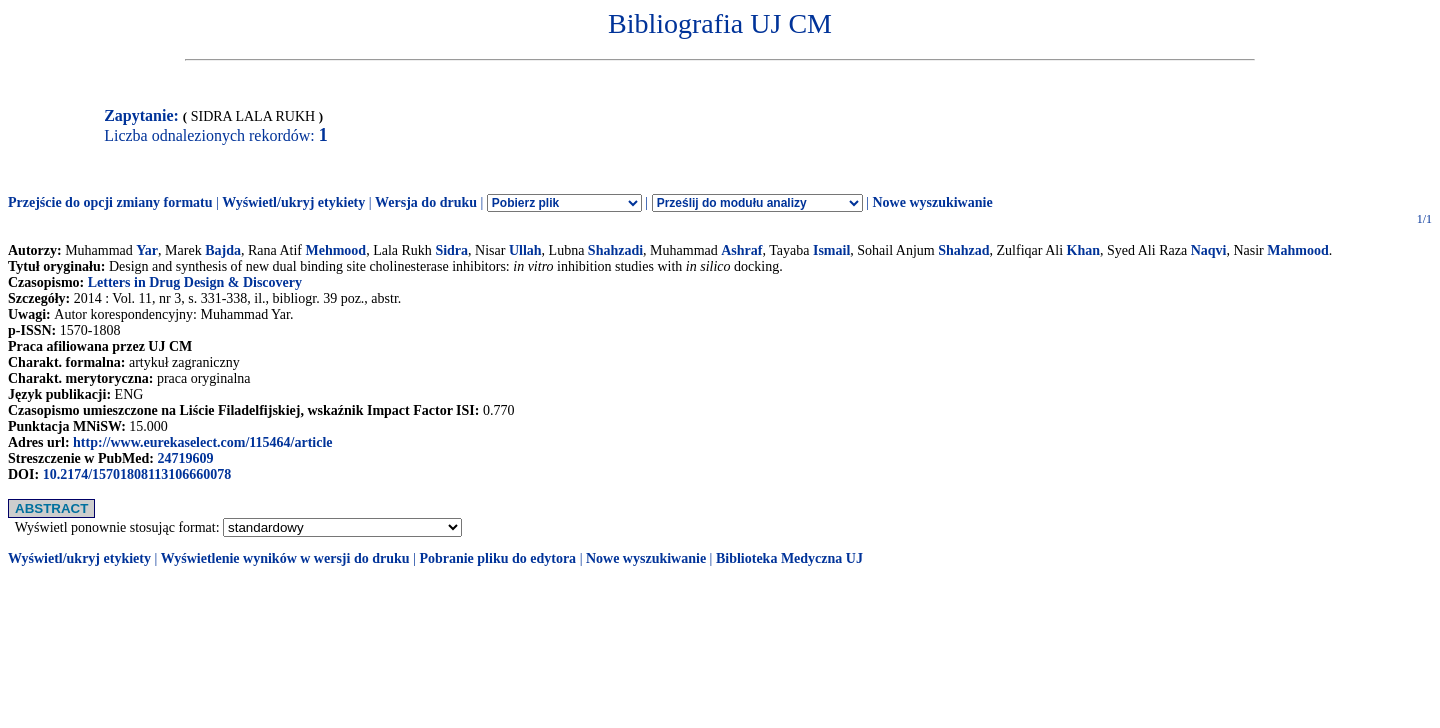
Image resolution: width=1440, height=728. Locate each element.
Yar (147, 250)
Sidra (451, 250)
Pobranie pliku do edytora (497, 558)
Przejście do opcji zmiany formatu (110, 202)
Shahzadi (615, 250)
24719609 (185, 458)
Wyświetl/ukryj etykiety (293, 202)
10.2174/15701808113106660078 (137, 474)
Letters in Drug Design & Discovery (195, 282)
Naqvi (1209, 250)
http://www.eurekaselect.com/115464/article (202, 442)
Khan (1083, 250)
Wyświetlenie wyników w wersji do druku (285, 558)
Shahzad (963, 250)
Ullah (525, 250)
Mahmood (1297, 250)
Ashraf (741, 250)
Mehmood (335, 250)
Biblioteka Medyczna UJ (789, 558)
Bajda (223, 250)
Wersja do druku (426, 202)
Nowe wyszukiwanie (932, 202)
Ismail (831, 250)
